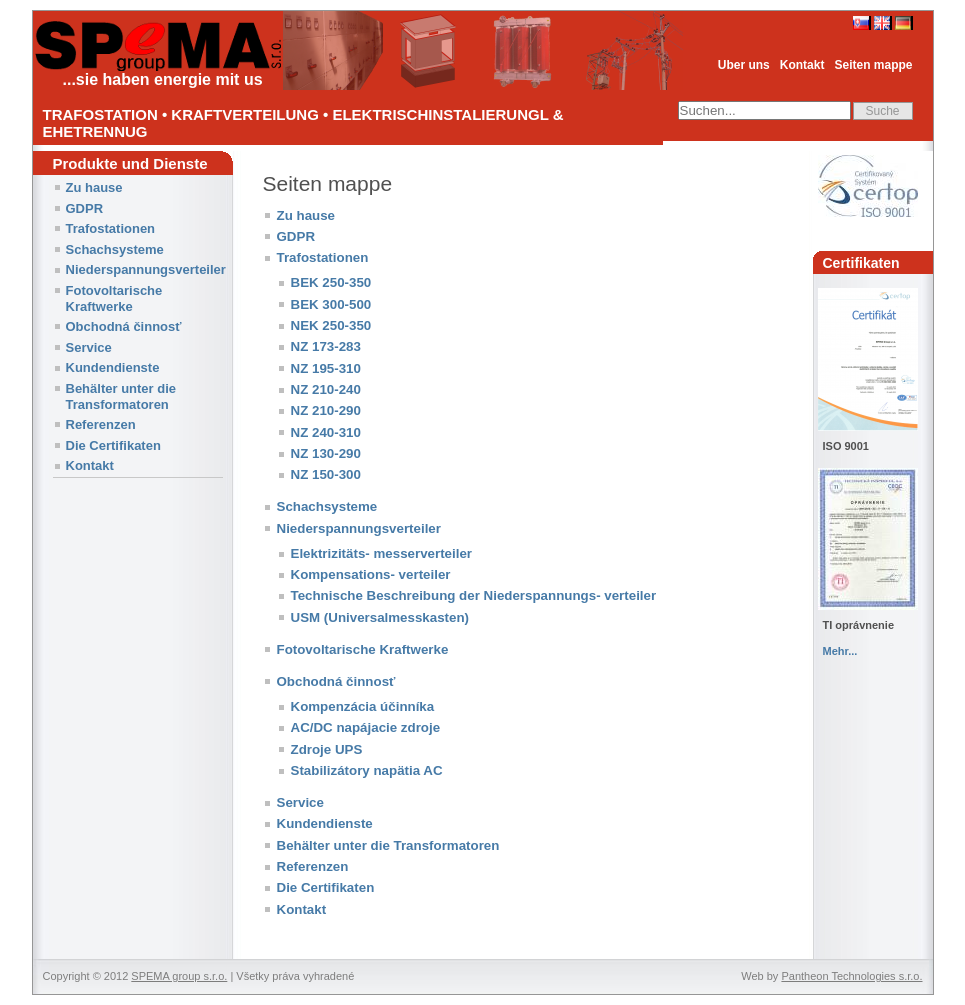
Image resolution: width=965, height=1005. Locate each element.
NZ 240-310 (326, 432)
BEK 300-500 (331, 304)
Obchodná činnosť (124, 326)
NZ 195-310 (326, 368)
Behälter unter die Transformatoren (121, 396)
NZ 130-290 (326, 453)
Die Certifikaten (113, 445)
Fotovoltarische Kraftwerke (114, 298)
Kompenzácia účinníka (363, 706)
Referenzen (101, 424)
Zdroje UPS (327, 749)
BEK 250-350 (331, 282)
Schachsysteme (115, 249)
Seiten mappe (873, 65)
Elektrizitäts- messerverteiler (382, 553)
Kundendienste (113, 367)
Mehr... (840, 651)
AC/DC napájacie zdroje (366, 727)
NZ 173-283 (326, 346)
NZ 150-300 (326, 474)
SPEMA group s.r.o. (179, 976)
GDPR (85, 208)
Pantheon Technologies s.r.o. (851, 976)
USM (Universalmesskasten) (380, 617)
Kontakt (802, 65)
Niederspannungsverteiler (146, 269)
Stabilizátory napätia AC (367, 770)
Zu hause (94, 187)
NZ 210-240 (326, 389)
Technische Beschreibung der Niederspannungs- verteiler (474, 595)
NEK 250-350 (331, 325)
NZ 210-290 (326, 410)
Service (89, 347)
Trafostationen (111, 228)
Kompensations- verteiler (371, 574)
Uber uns (744, 65)
